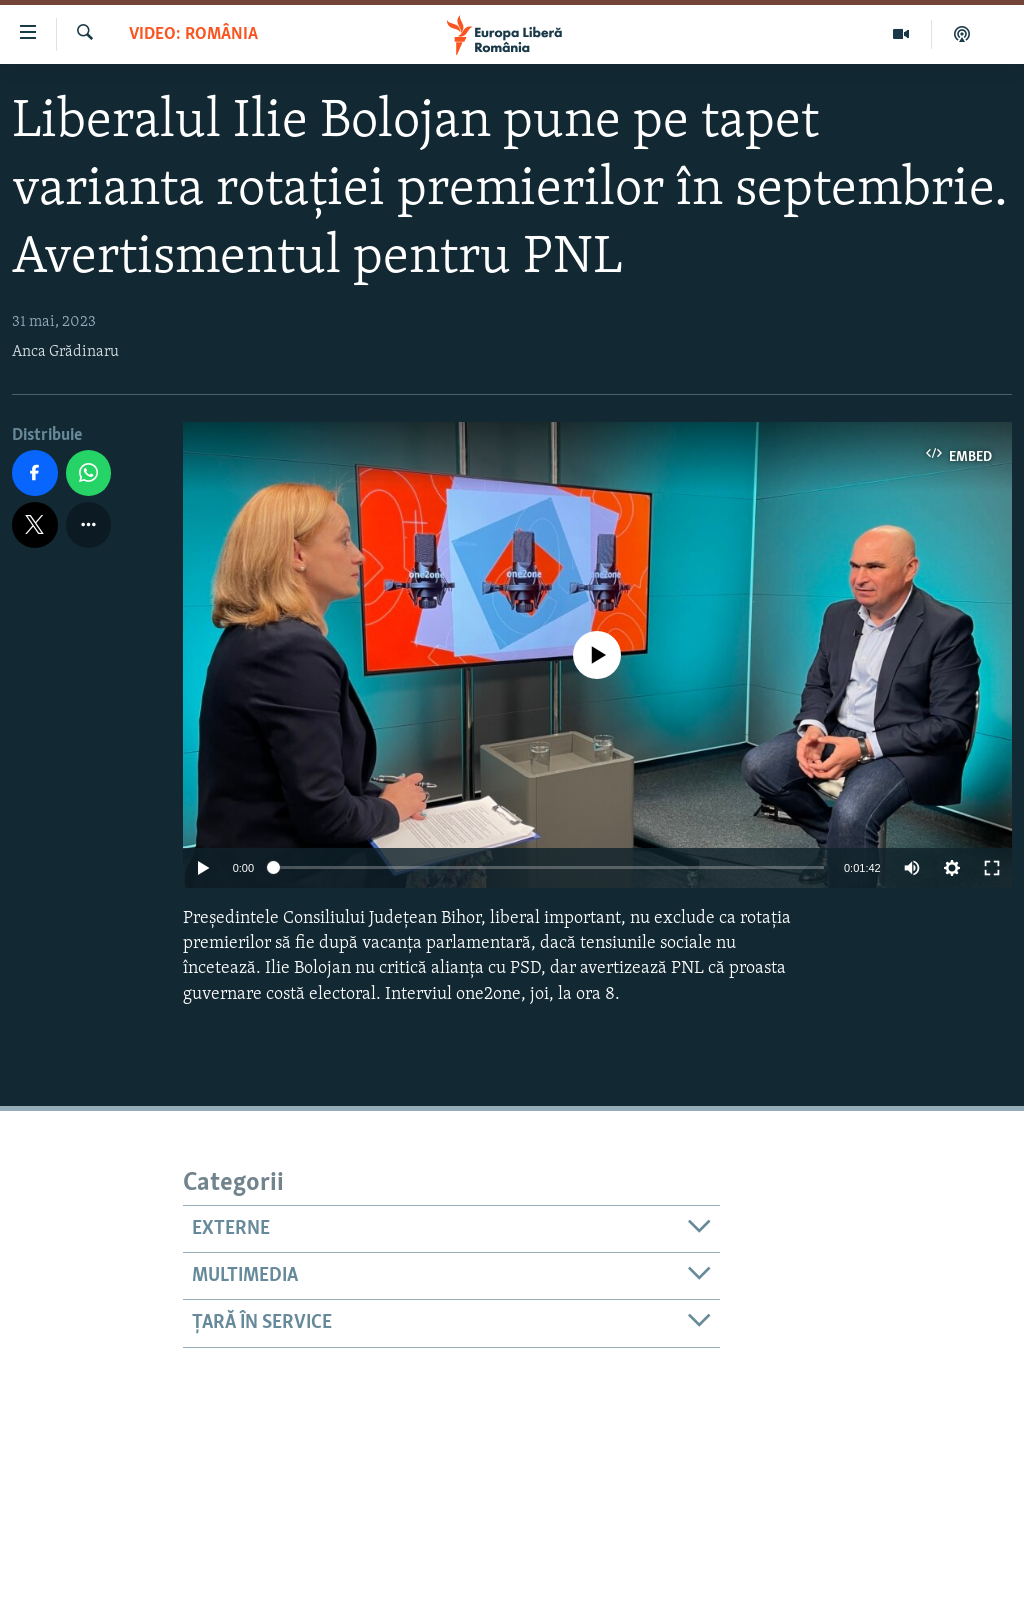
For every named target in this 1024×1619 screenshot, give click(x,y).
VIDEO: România (193, 34)
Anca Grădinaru (65, 352)
